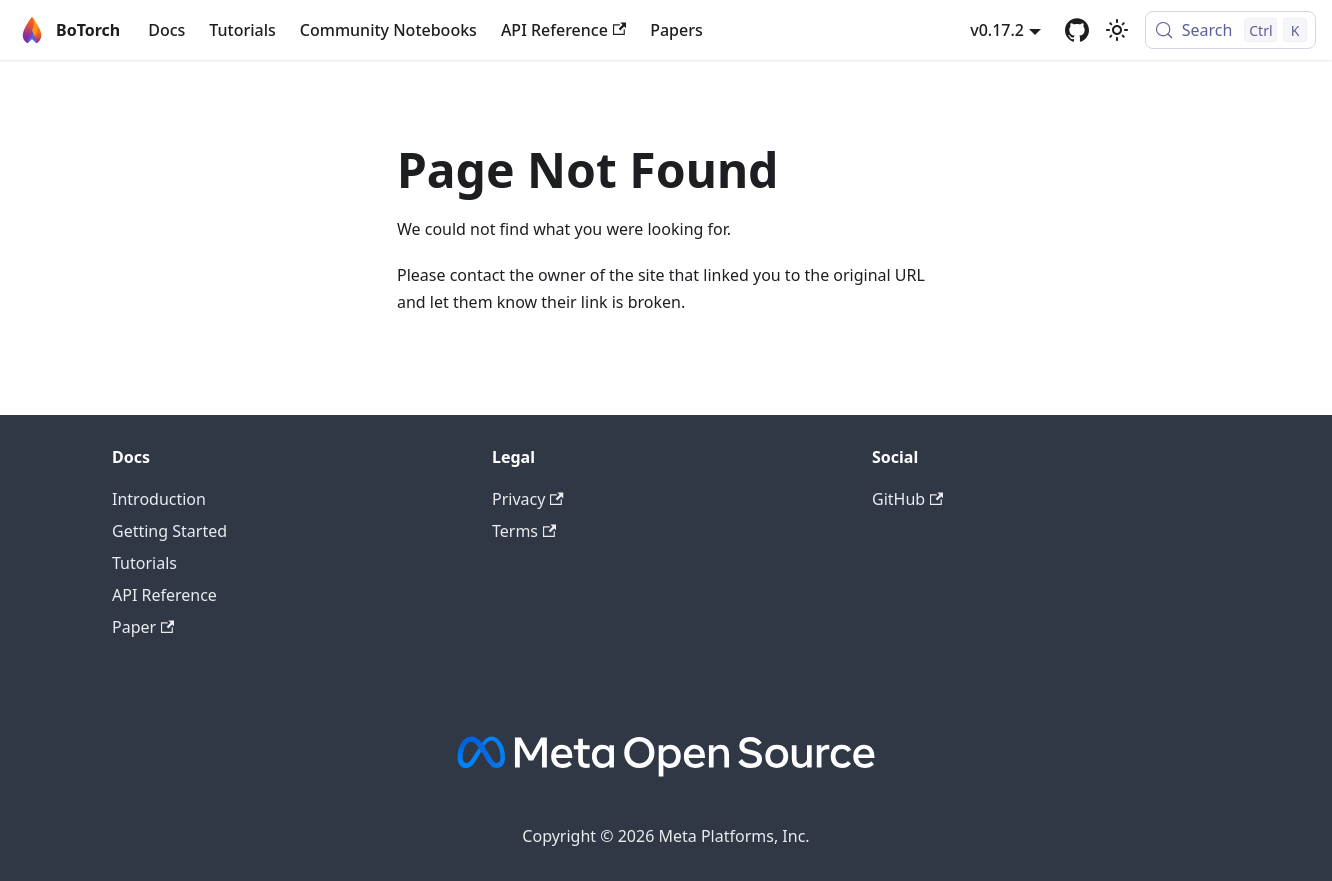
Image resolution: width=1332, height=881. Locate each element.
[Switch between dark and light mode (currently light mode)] (1117, 30)
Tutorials (242, 30)
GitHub (907, 499)
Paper (143, 627)
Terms (524, 531)
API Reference (563, 30)
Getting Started (169, 531)
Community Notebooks (388, 30)
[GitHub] (1077, 30)
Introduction (159, 499)
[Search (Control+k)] (1230, 30)
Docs (166, 30)
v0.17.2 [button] (997, 30)
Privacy (528, 499)
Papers (676, 30)
